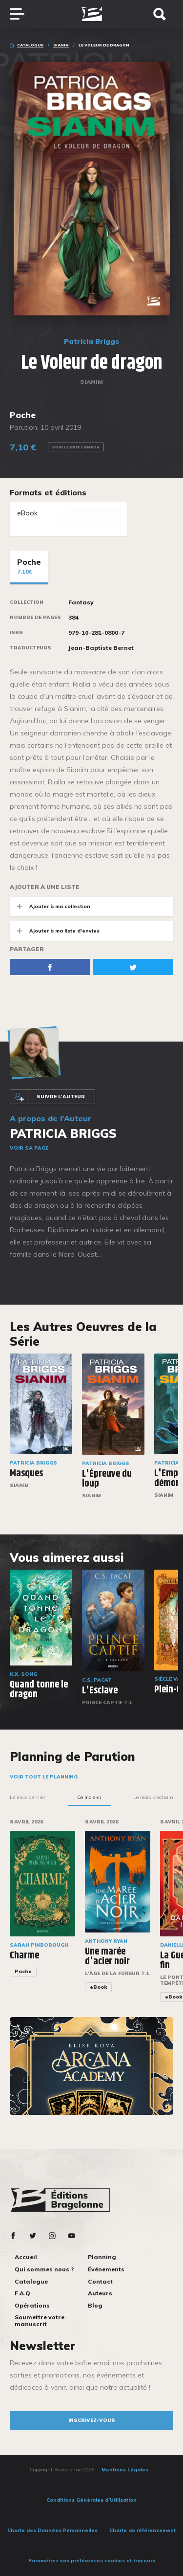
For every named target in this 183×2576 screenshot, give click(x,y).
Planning (102, 2257)
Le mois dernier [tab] (27, 1797)
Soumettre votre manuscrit (39, 2320)
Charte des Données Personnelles (52, 2530)
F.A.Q (22, 2293)
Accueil (26, 2257)
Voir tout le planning (44, 1777)
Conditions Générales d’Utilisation (91, 2500)
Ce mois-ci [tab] (89, 1797)
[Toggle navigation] (22, 14)
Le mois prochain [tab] (153, 1797)
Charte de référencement (142, 2530)
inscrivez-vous (91, 2420)
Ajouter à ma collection (50, 906)
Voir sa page (29, 1148)
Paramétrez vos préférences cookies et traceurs (91, 2560)
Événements (106, 2269)
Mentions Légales (125, 2469)
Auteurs (100, 2293)
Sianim (61, 45)
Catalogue (30, 45)
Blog (95, 2305)
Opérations (32, 2305)
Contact (100, 2281)
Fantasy (81, 602)
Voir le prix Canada (76, 446)
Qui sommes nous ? (44, 2269)
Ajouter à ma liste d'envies (55, 931)
